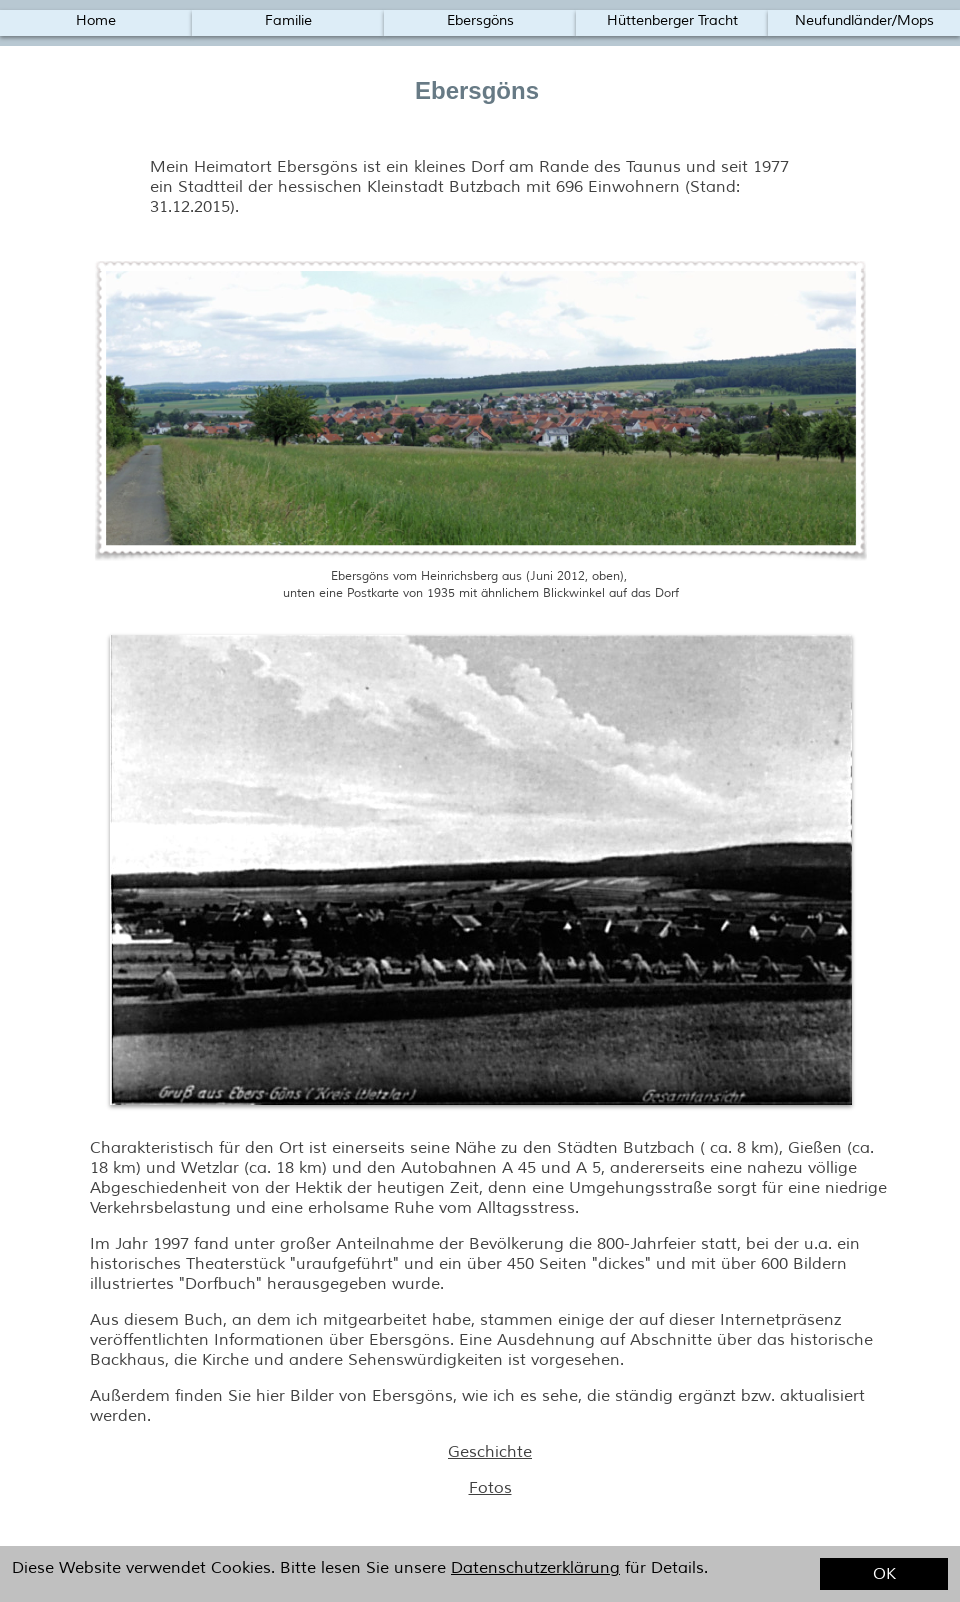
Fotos (490, 1488)
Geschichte (490, 1452)
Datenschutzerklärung (535, 1568)
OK (884, 1574)
